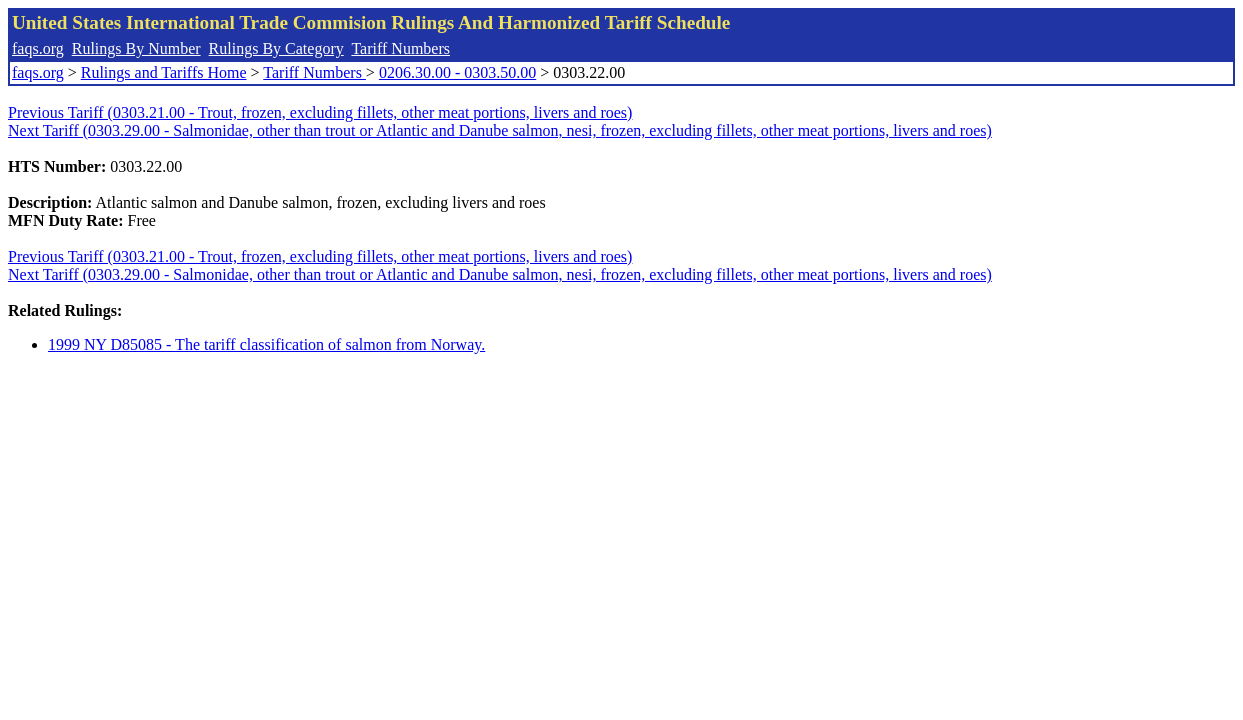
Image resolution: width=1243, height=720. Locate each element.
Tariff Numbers (400, 48)
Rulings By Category (276, 48)
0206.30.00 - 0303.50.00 (457, 72)
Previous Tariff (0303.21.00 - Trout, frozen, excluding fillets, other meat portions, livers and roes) (320, 112)
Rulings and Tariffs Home (164, 72)
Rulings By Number (136, 48)
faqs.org (38, 48)
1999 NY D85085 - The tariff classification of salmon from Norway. (266, 344)
